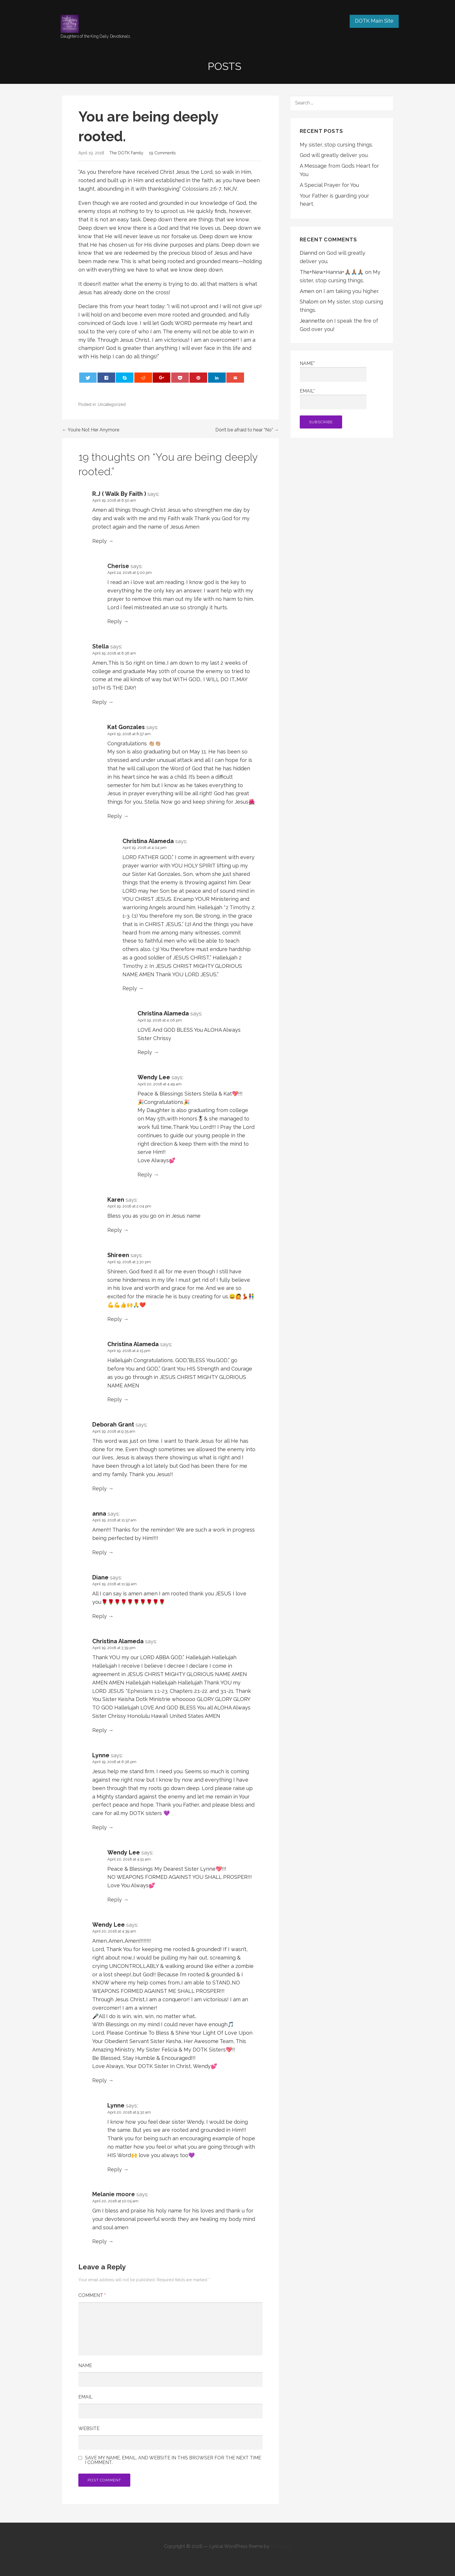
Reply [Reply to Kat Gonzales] (114, 816)
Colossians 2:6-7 (201, 189)
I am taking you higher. (351, 291)
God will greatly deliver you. (334, 155)
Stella (100, 646)
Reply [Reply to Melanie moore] (99, 2241)
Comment (92, 2295)
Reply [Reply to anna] (99, 1552)
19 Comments (162, 152)
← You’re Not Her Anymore (90, 430)
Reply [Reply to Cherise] (114, 621)
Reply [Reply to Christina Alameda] (129, 988)
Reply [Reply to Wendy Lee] (145, 1175)
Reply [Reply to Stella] (99, 702)
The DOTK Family (126, 152)
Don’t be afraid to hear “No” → (247, 430)
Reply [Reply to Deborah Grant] (99, 1488)
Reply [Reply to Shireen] (114, 1319)
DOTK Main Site (374, 21)
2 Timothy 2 (240, 907)
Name (85, 2365)
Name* (333, 371)
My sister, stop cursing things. (336, 145)
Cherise (118, 566)
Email (85, 2397)
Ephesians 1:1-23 (147, 1691)
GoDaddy (280, 2546)
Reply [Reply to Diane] (99, 1616)
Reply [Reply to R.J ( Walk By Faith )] (99, 541)
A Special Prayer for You (329, 185)
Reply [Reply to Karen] (114, 1230)
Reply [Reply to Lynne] (99, 1827)
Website (89, 2428)
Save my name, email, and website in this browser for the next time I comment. (173, 2460)
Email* (333, 398)
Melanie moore (113, 2194)
